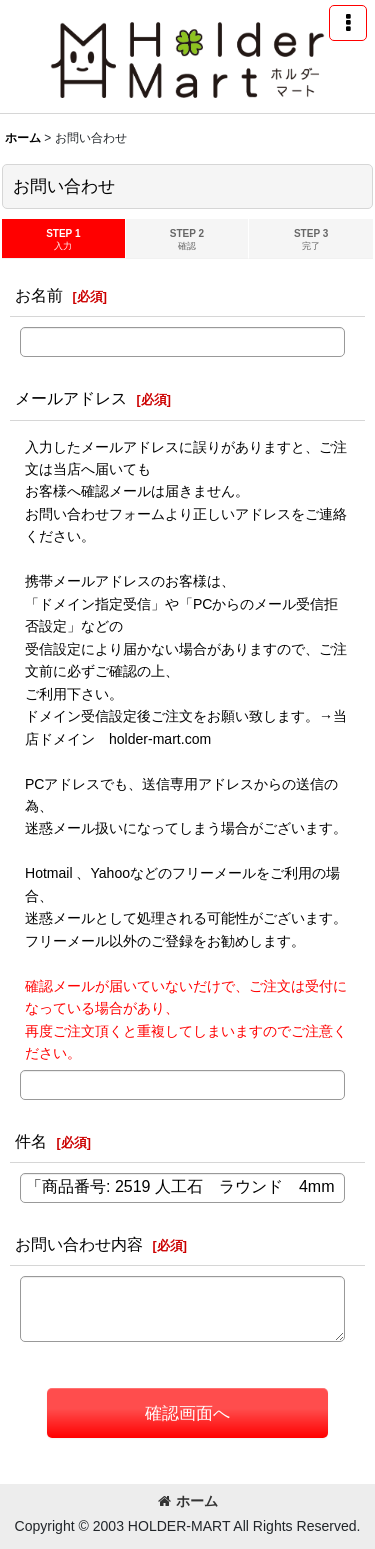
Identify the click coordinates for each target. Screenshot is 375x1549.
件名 (31, 1141)
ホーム (188, 1501)
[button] (348, 23)
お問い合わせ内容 (79, 1244)
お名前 (39, 295)
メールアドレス (71, 398)
